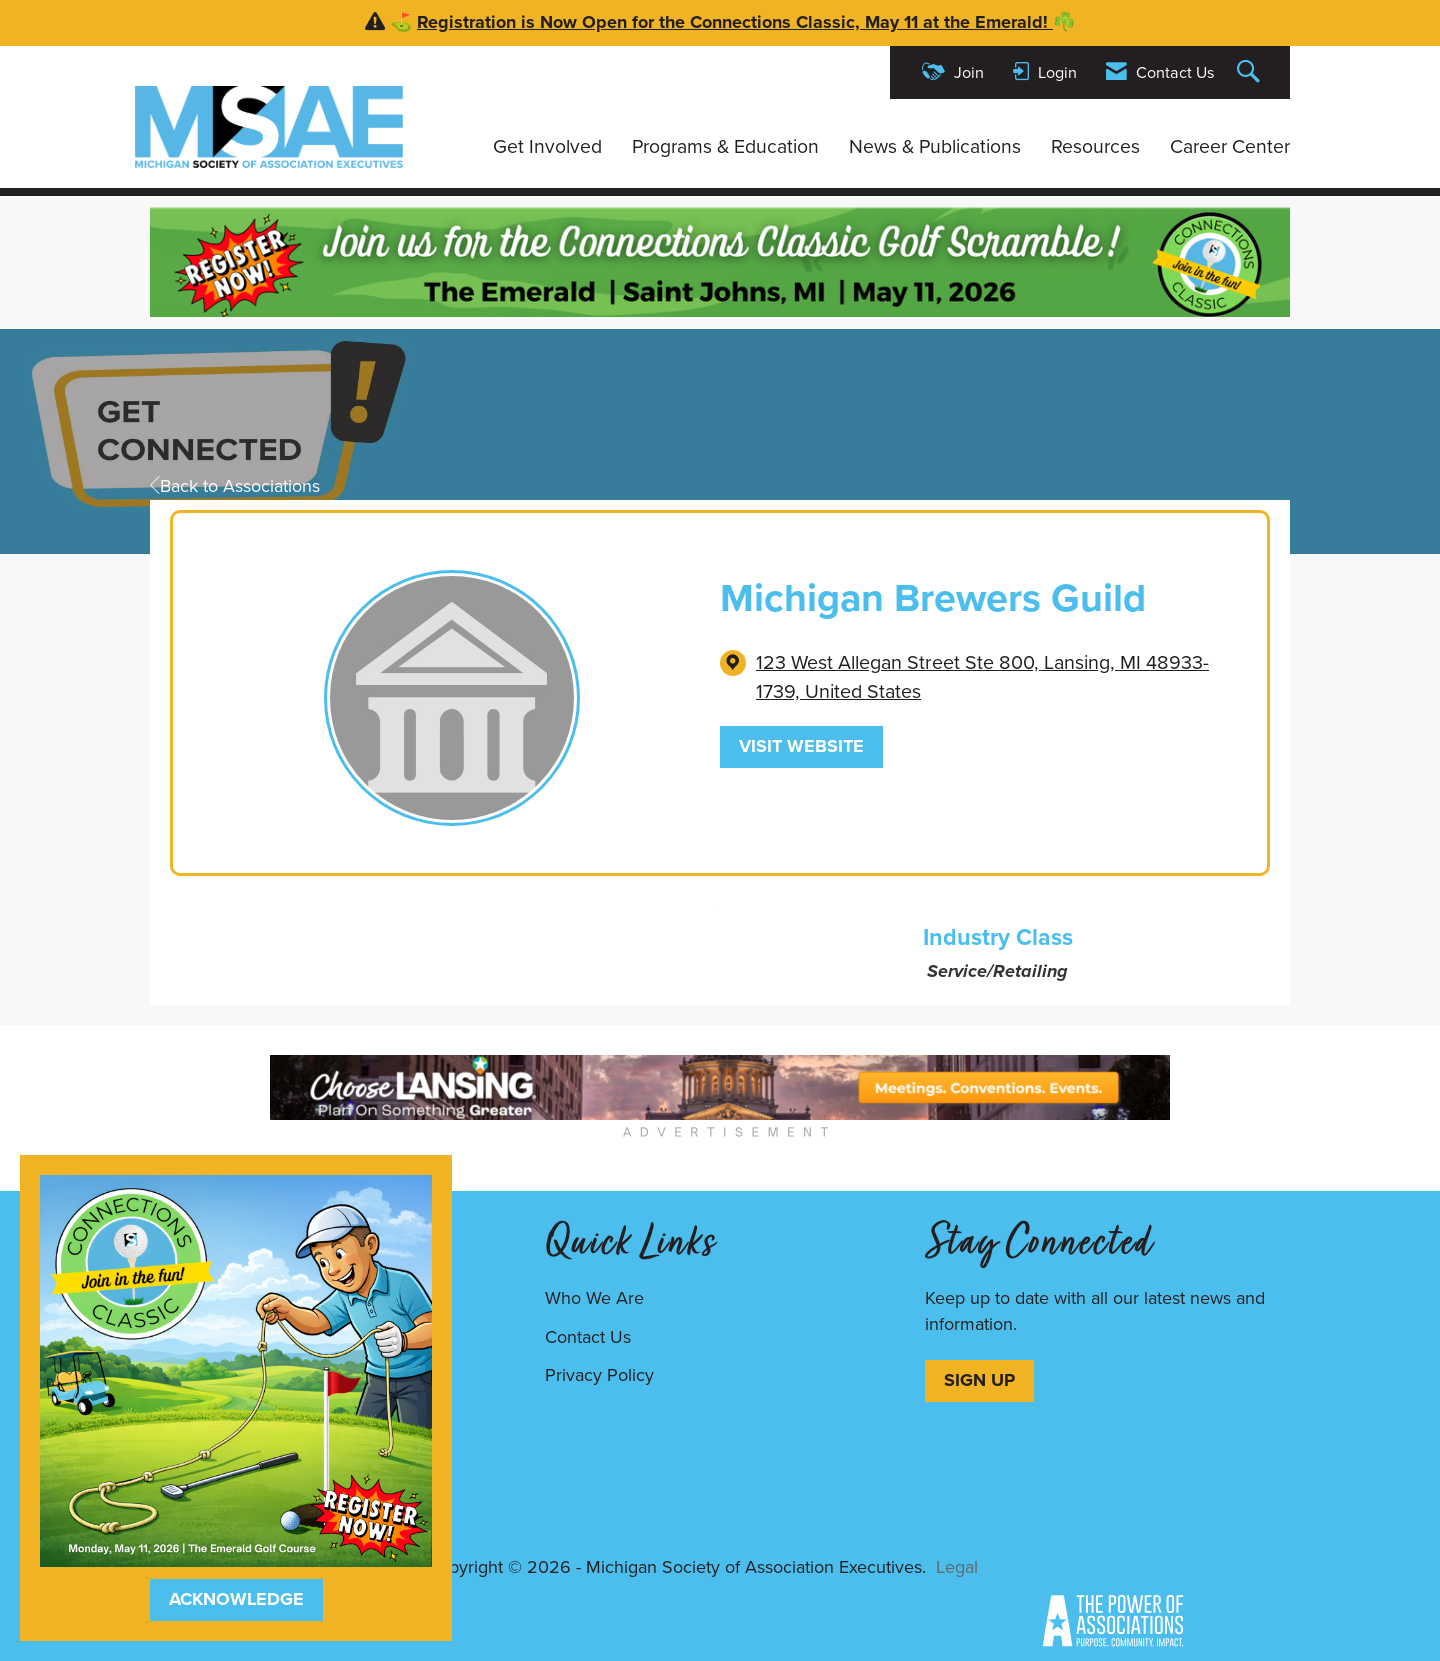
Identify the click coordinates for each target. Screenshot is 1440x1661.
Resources (1095, 147)
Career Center (1230, 147)
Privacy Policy (599, 1375)
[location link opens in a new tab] (996, 677)
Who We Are (594, 1298)
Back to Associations (235, 486)
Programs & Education (725, 147)
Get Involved (547, 147)
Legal (957, 1567)
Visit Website (801, 746)
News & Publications (935, 147)
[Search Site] (1251, 72)
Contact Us (588, 1337)
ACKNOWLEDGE (236, 1599)
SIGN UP (979, 1380)
